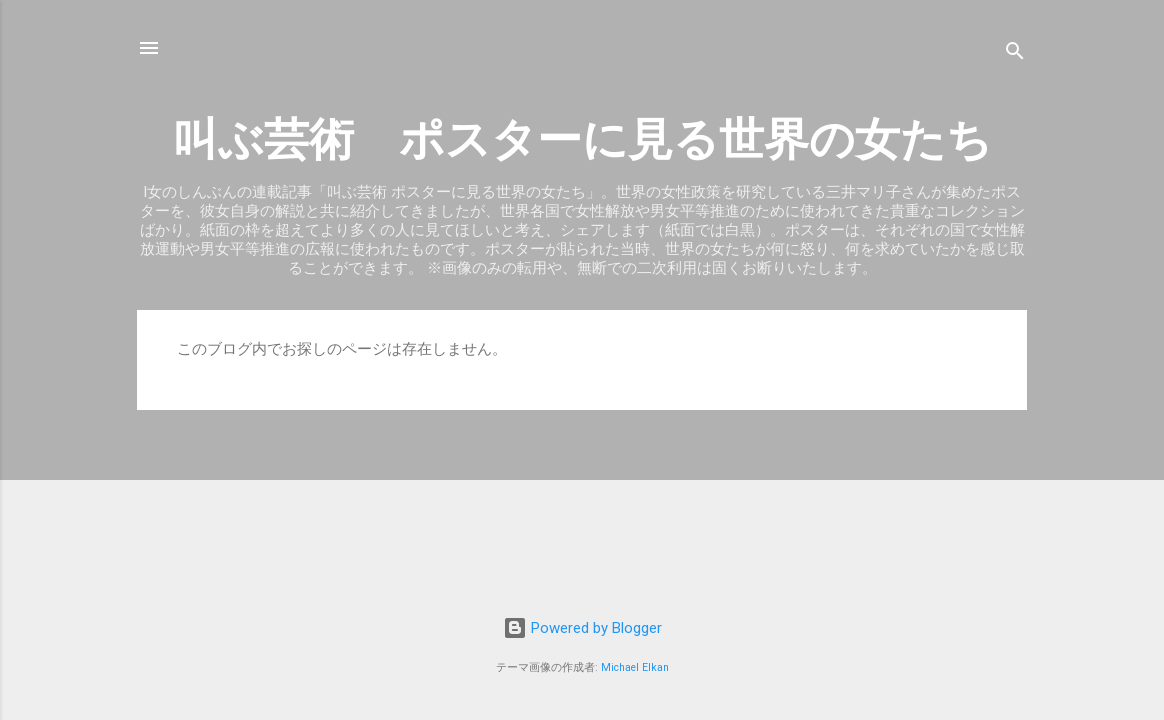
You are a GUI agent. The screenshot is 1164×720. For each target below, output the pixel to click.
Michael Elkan (635, 667)
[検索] (1015, 54)
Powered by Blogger (582, 628)
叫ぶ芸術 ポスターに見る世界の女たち (582, 139)
